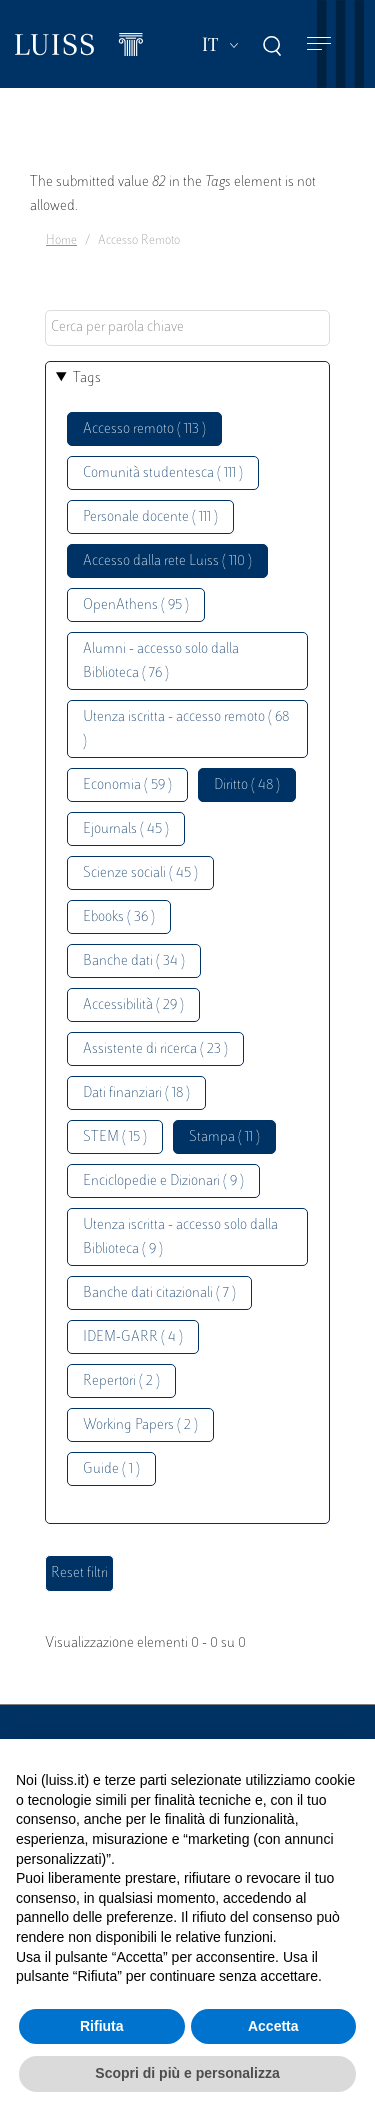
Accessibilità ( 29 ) (133, 1005)
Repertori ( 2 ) (121, 1381)
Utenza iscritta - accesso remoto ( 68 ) (186, 729)
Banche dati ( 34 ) (134, 961)
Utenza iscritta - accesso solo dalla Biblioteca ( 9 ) (180, 1237)
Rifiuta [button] (102, 2026)
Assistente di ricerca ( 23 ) (155, 1049)
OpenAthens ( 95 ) (136, 605)
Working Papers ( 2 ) (140, 1425)
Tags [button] (87, 378)
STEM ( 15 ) (115, 1137)
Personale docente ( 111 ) (150, 517)
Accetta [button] (273, 2026)
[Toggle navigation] (319, 44)
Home (61, 241)
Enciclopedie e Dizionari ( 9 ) (163, 1181)
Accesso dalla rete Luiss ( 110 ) (167, 561)
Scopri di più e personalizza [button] (187, 2073)
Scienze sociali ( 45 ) (140, 873)
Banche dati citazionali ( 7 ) (159, 1293)
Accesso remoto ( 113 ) (144, 429)
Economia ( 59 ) (127, 785)
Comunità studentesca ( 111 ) (163, 473)
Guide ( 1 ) (111, 1469)
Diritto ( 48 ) (247, 785)
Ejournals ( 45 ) (126, 829)
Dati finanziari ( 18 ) (136, 1093)
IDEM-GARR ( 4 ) (133, 1337)
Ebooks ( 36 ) (119, 917)
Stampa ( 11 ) (224, 1137)
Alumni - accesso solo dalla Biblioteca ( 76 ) (161, 661)
